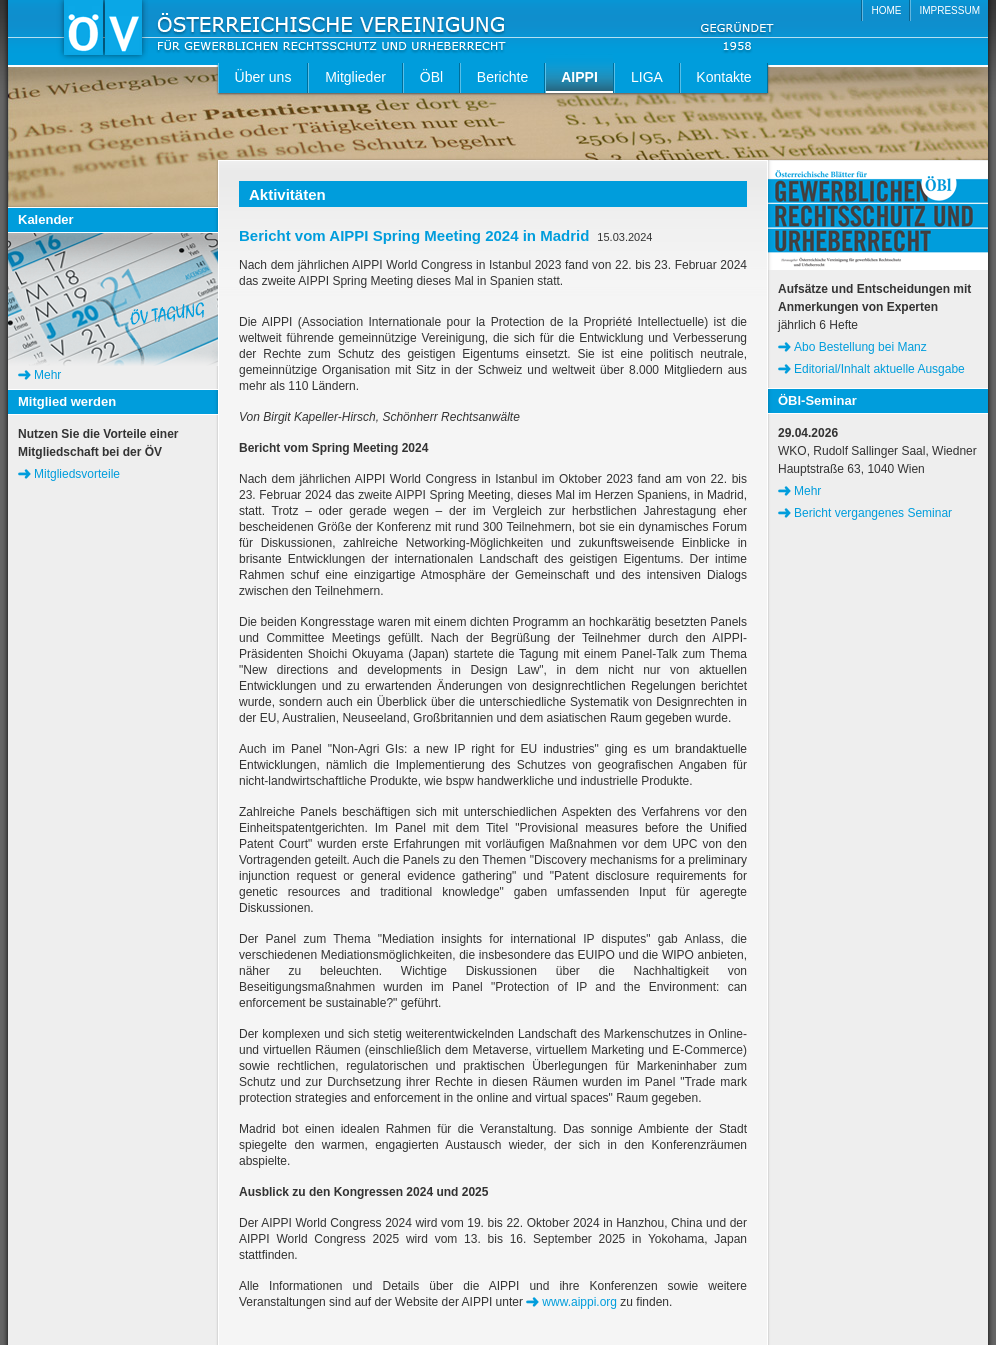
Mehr (47, 375)
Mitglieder (355, 77)
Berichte (502, 77)
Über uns (263, 77)
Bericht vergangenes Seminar (873, 513)
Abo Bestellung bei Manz (860, 347)
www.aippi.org (579, 1302)
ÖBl (431, 77)
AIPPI (579, 77)
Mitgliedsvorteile (77, 474)
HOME (886, 10)
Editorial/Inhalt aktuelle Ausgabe (879, 369)
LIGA (647, 77)
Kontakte (723, 77)
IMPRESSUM (949, 10)
